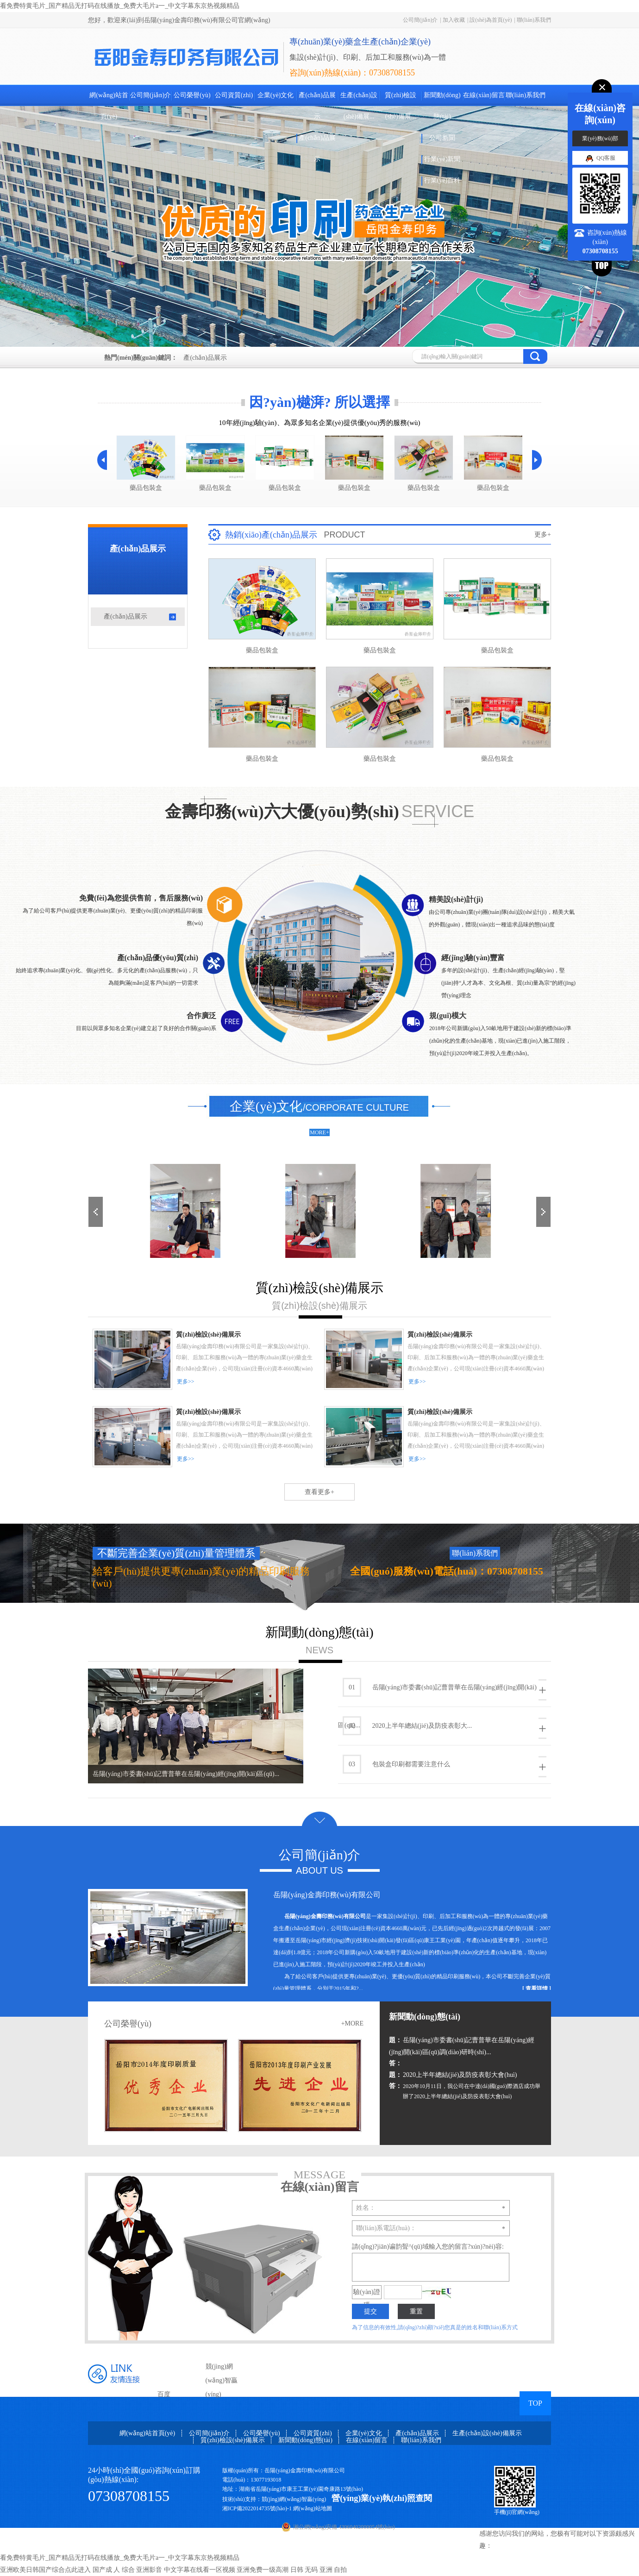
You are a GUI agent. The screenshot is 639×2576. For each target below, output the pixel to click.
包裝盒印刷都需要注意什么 (444, 1766)
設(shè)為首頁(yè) (491, 20)
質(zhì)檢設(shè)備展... (400, 106)
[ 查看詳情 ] (536, 1988)
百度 (163, 2394)
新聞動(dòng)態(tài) (442, 106)
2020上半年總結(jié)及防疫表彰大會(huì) (453, 2075)
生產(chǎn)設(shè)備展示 (487, 2433)
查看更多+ (319, 1491)
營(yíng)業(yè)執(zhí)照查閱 (382, 2498)
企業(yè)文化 (275, 95)
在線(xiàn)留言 (483, 95)
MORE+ (319, 1132)
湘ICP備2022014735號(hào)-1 (257, 2508)
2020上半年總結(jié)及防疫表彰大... (444, 1727)
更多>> (185, 1381)
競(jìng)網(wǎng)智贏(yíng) (222, 2380)
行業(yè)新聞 (442, 159)
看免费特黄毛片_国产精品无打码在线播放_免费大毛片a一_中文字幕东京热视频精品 (119, 5)
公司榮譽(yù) (192, 95)
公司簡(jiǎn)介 (420, 20)
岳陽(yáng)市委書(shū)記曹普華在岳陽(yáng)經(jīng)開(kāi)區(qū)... (186, 1773)
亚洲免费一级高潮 (262, 2569)
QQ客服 (600, 158)
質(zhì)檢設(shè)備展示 (232, 2440)
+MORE (352, 2023)
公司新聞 (442, 137)
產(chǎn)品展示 (317, 106)
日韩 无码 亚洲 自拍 (318, 2569)
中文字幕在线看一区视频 (199, 2569)
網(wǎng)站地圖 (312, 2508)
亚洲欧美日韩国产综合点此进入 (45, 2569)
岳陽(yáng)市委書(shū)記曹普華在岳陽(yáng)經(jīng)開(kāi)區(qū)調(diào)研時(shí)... (461, 2045)
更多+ (542, 534)
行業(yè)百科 (442, 180)
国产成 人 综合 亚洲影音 (128, 2569)
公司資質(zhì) (234, 95)
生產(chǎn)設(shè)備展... (358, 106)
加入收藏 (454, 20)
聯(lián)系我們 (534, 20)
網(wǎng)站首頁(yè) (108, 106)
